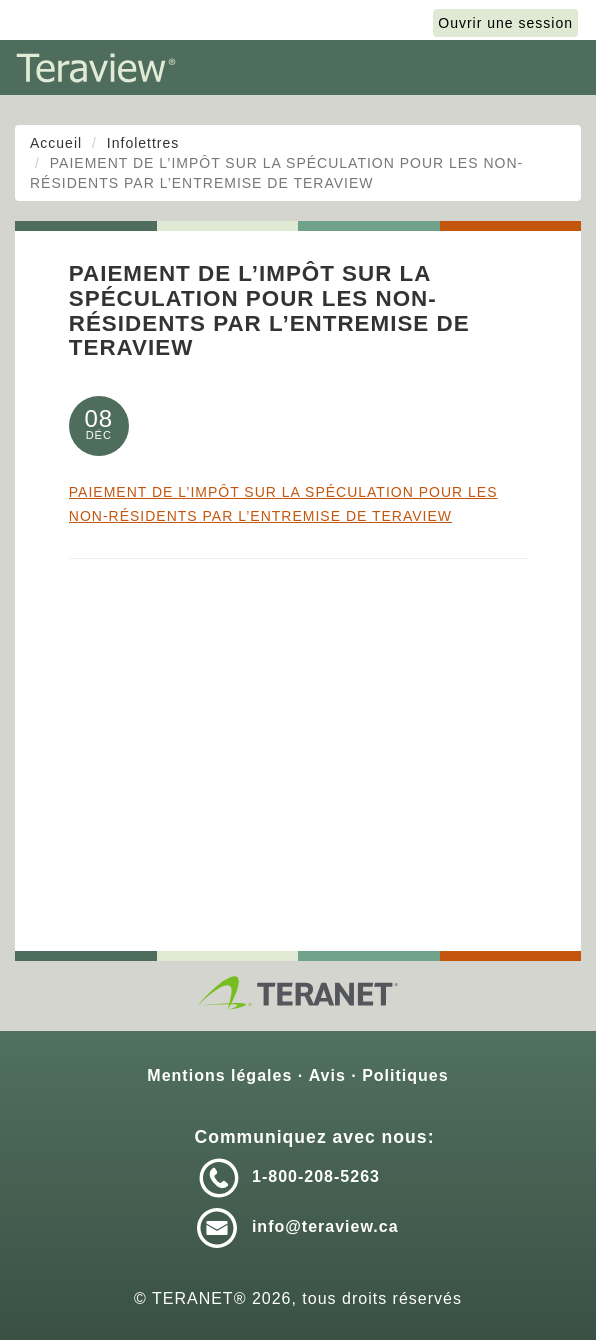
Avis (327, 1075)
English (381, 23)
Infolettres (143, 143)
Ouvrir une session (505, 23)
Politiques (405, 1075)
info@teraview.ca (325, 1226)
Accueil (56, 143)
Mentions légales (219, 1075)
